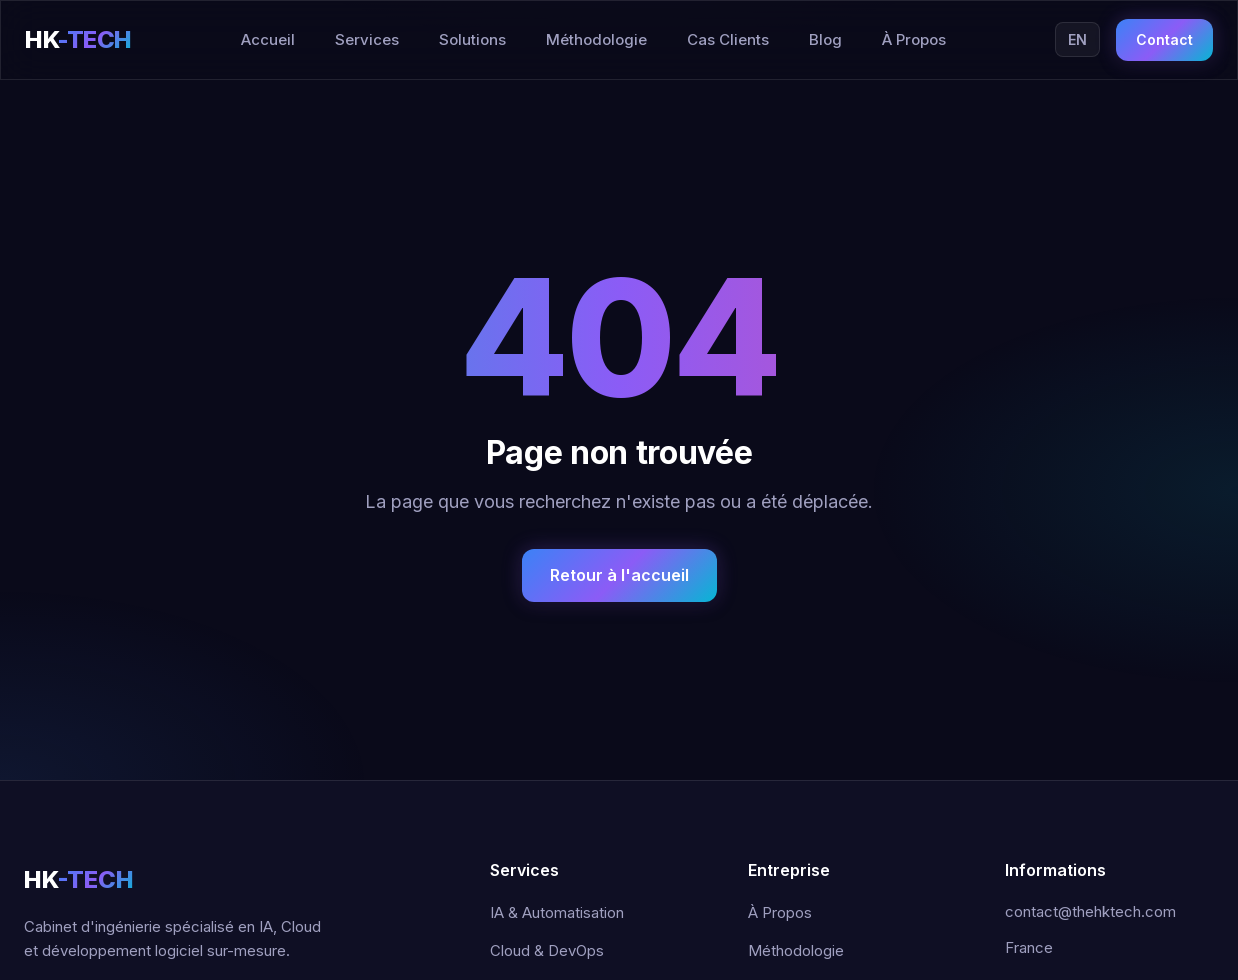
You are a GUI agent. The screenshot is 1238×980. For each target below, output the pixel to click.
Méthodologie (596, 39)
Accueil (268, 39)
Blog (825, 39)
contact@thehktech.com (1090, 911)
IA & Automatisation (557, 912)
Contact (1164, 39)
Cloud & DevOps (547, 950)
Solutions (472, 39)
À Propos (914, 39)
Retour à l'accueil (619, 575)
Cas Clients (728, 39)
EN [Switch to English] (1077, 39)
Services (367, 39)
